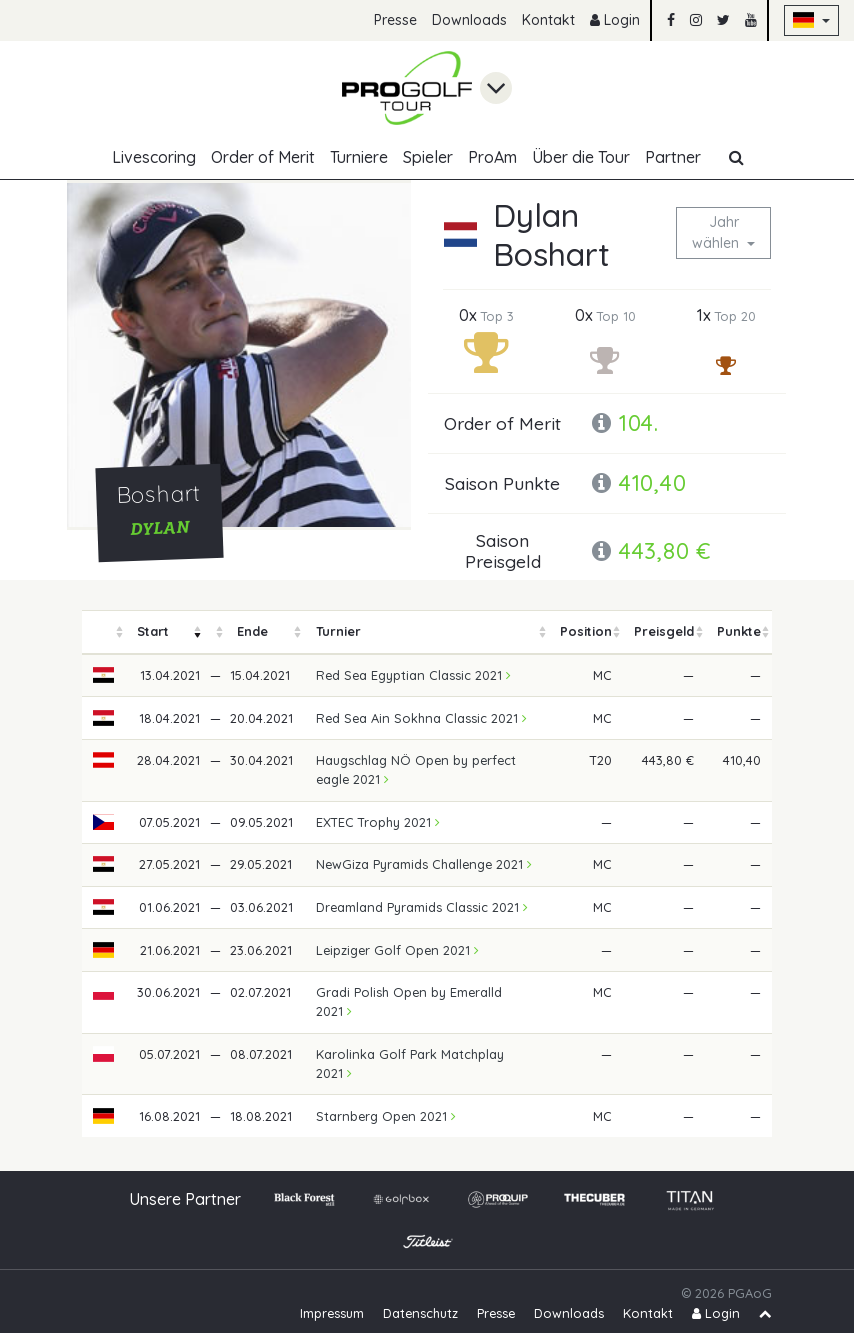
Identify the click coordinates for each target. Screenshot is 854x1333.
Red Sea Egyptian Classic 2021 (413, 675)
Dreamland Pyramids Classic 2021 (422, 907)
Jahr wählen (717, 232)
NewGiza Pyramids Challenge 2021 (424, 864)
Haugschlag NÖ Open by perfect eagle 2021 (416, 769)
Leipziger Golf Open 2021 (397, 950)
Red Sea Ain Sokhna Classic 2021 (421, 718)
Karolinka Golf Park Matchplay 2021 (410, 1063)
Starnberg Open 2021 (386, 1116)
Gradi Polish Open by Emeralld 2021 (409, 1001)
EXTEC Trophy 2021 (378, 822)
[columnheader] (104, 632)
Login (615, 20)
